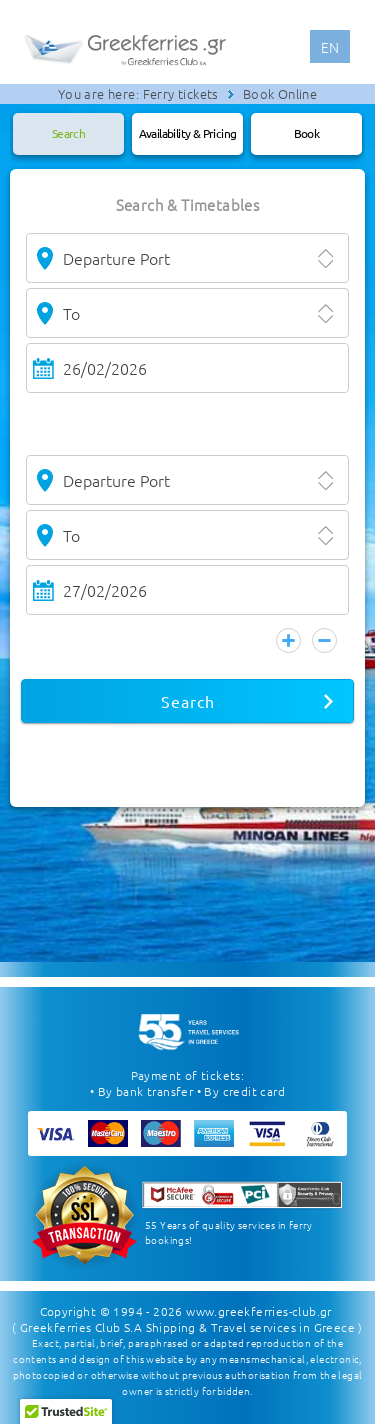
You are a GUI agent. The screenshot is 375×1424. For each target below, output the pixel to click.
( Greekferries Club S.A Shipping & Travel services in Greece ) (187, 1327)
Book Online (280, 93)
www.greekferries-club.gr (259, 1311)
